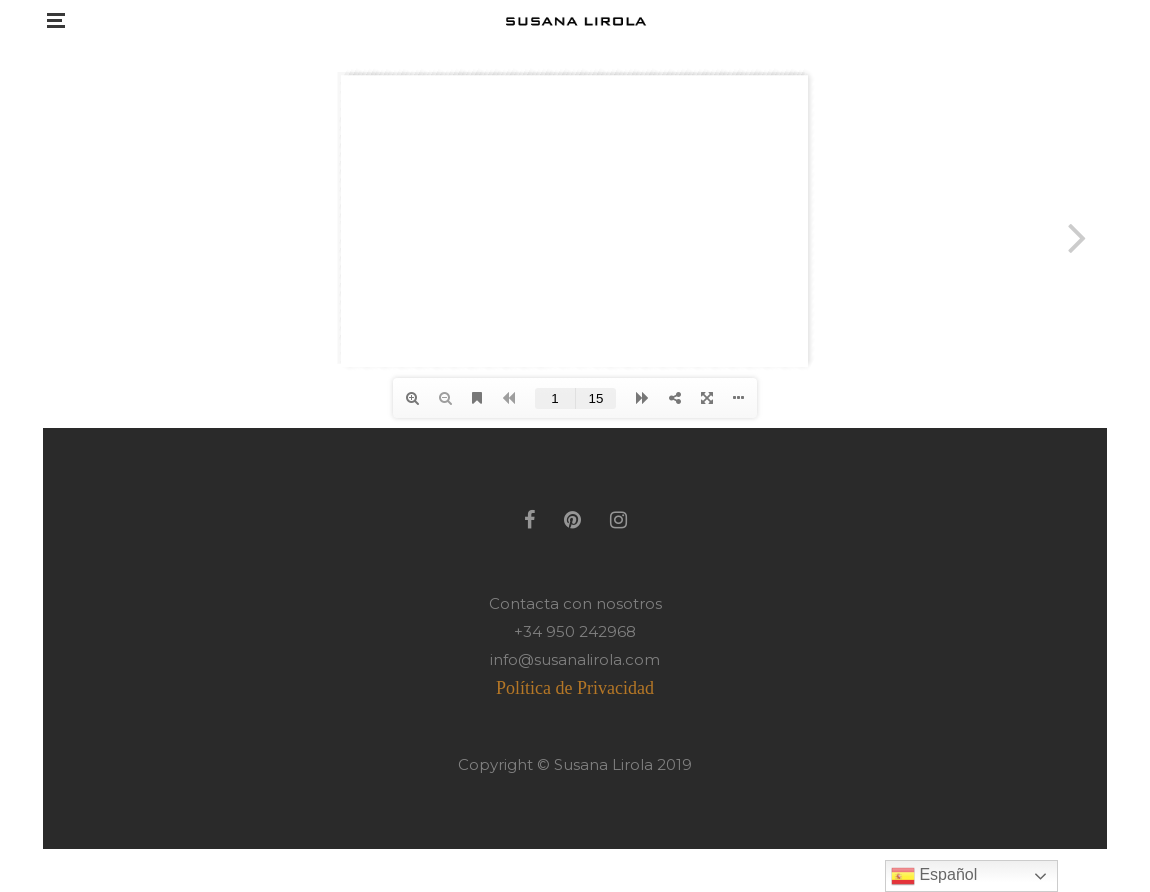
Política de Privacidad (575, 688)
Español (934, 876)
